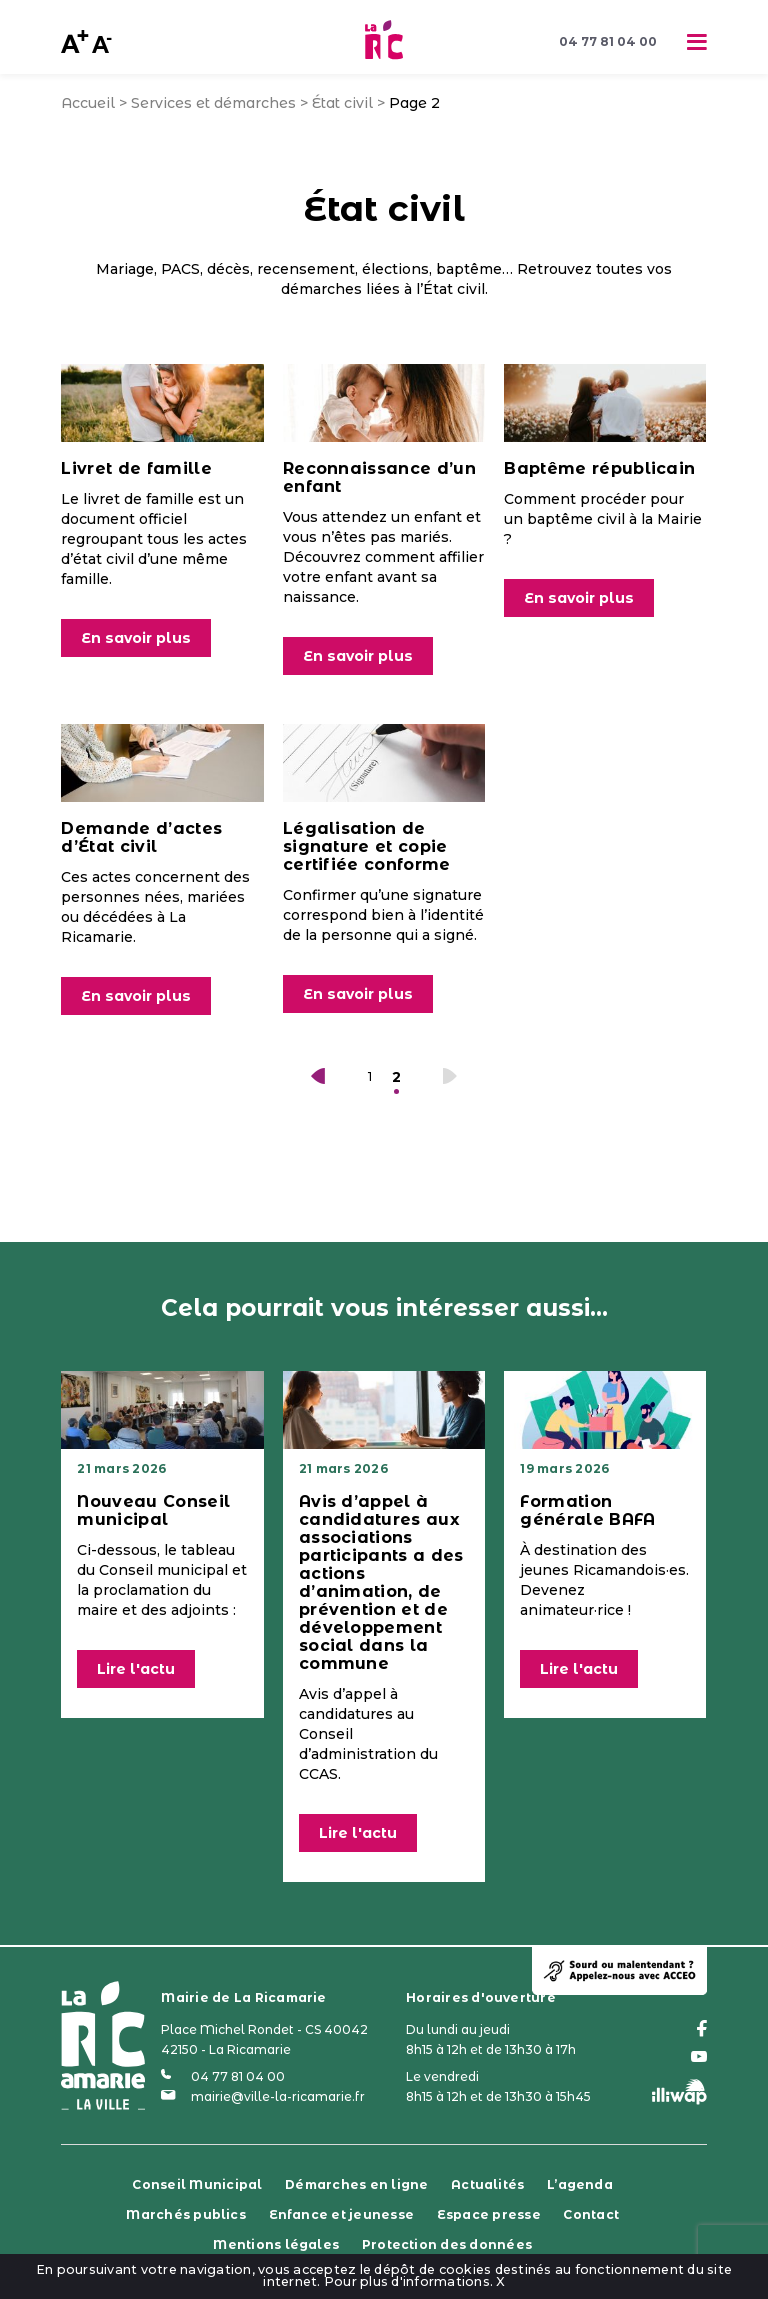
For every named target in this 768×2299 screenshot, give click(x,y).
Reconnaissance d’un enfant (379, 477)
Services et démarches (213, 103)
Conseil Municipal (197, 2184)
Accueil (88, 103)
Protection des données (447, 2244)
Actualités (487, 2184)
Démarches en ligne (356, 2184)
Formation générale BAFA (587, 1510)
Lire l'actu (136, 1669)
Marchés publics (186, 2214)
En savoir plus (136, 638)
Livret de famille (136, 468)
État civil (342, 103)
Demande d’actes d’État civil (141, 837)
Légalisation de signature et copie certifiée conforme (367, 846)
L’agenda (580, 2184)
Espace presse (489, 2214)
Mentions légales (276, 2244)
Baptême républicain (599, 468)
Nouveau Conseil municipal (153, 1510)
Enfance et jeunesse (342, 2214)
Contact (591, 2214)
